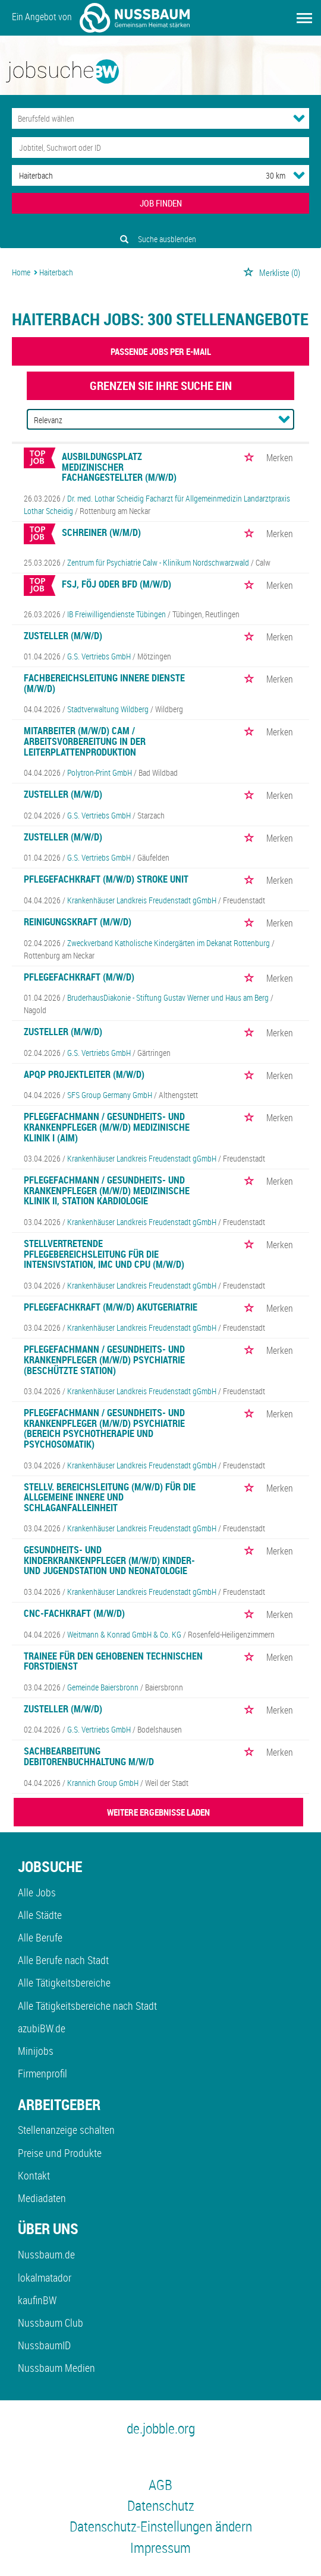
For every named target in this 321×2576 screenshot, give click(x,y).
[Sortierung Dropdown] (284, 419)
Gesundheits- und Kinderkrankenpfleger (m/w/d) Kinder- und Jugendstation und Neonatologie (109, 1560)
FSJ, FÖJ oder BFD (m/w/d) (116, 584)
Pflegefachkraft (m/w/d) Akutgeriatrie (110, 1307)
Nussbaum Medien (56, 2368)
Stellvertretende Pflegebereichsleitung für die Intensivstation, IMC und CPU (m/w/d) (104, 1254)
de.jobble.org (161, 2428)
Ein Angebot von (101, 18)
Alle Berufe (40, 1937)
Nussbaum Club (50, 2322)
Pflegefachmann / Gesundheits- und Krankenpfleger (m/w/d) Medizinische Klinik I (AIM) (107, 1127)
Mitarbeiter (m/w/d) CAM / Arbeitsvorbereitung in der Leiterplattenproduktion (85, 741)
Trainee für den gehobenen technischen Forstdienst (113, 1661)
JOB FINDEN (161, 203)
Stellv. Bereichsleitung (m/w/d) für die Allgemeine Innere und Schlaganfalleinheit (110, 1497)
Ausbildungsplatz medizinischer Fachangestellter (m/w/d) (119, 467)
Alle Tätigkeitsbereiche (64, 1982)
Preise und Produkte (60, 2153)
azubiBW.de (41, 2028)
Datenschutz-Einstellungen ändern (161, 2526)
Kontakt (34, 2175)
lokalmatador (44, 2277)
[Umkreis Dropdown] (299, 175)
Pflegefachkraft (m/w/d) (79, 977)
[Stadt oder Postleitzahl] (128, 175)
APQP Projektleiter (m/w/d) (84, 1074)
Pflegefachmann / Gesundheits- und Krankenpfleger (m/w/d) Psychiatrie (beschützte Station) (104, 1359)
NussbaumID (44, 2345)
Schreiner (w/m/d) (101, 532)
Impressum (160, 2547)
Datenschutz (160, 2505)
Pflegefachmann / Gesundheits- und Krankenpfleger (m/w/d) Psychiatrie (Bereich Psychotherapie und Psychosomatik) (104, 1428)
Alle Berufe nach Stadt (63, 1960)
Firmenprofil (42, 2073)
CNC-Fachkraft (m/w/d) (74, 1613)
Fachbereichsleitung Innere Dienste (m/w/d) (104, 683)
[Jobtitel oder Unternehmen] (160, 147)
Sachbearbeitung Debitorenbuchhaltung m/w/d (89, 1756)
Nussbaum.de (46, 2254)
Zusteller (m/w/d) (63, 635)
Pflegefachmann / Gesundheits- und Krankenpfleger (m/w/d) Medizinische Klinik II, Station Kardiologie (107, 1190)
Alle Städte (40, 1915)
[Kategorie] (148, 118)
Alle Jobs (37, 1892)
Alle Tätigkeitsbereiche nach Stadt (87, 2005)
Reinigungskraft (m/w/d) (77, 921)
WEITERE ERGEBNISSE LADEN (158, 1812)
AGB (160, 2484)
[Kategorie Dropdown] (299, 118)
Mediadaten (42, 2198)
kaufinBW (37, 2300)
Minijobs (36, 2051)
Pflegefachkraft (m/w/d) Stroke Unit (106, 879)
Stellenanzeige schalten (66, 2130)
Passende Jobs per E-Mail (161, 351)
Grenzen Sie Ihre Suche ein (161, 385)
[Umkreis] (264, 175)
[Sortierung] (148, 420)
